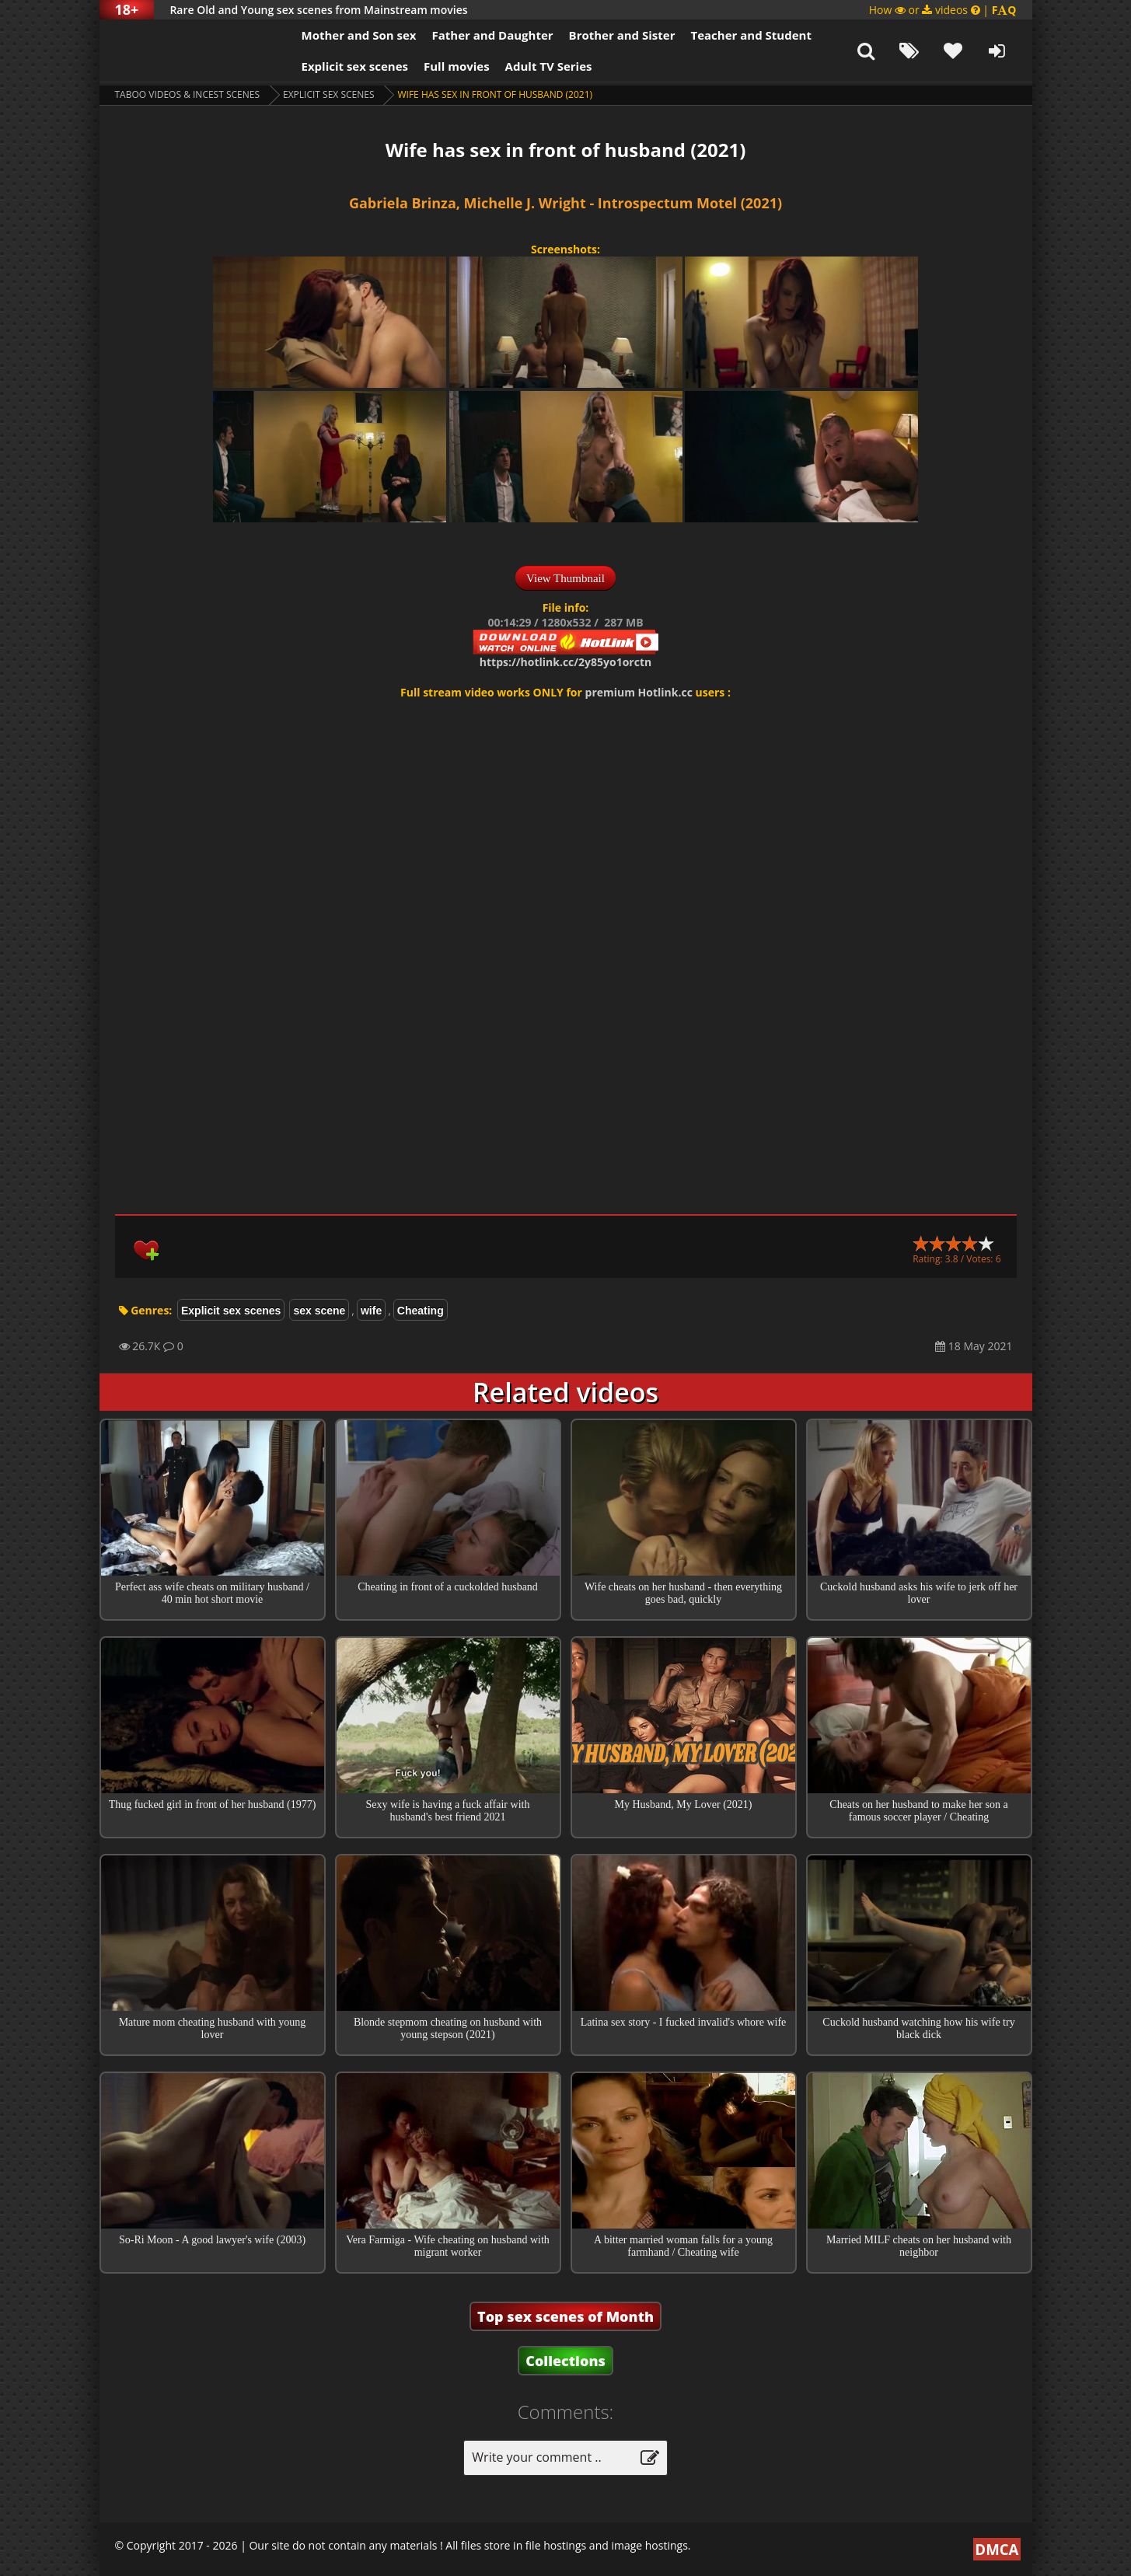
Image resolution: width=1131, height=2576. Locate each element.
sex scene (319, 1310)
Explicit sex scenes (355, 66)
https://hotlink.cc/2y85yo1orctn (565, 661)
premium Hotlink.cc (639, 692)
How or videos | (943, 9)
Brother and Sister (622, 35)
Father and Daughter (492, 35)
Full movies (457, 66)
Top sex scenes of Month (565, 2316)
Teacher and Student (750, 35)
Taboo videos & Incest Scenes (187, 94)
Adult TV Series (548, 66)
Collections (565, 2360)
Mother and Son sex (359, 35)
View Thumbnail (565, 578)
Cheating (420, 1310)
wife (371, 1310)
